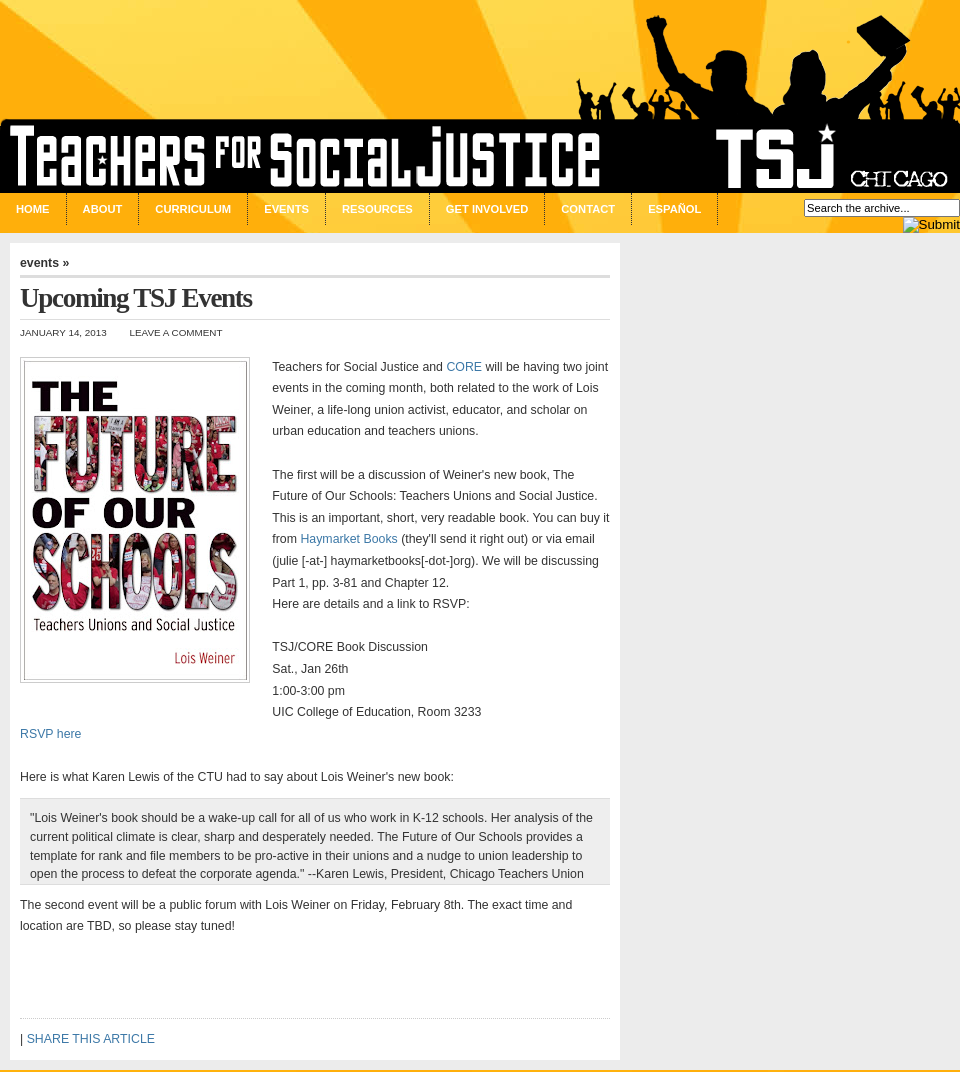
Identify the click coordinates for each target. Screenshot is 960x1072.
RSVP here (50, 734)
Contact (588, 209)
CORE (464, 367)
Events (286, 209)
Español (674, 209)
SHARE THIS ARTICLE (91, 1039)
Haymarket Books (348, 539)
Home (33, 209)
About (103, 209)
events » (44, 263)
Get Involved (487, 209)
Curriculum (193, 209)
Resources (377, 209)
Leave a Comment (176, 332)
